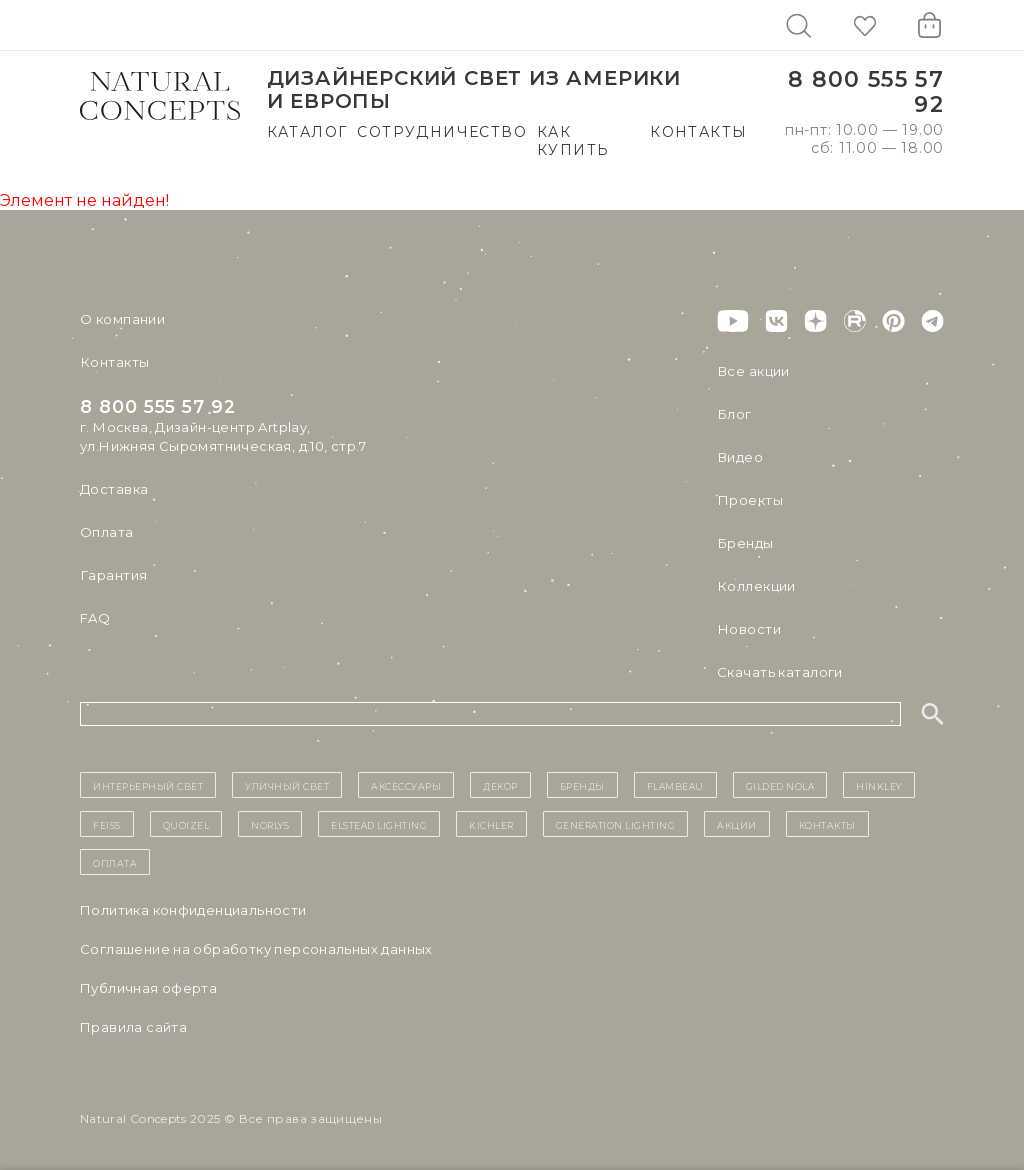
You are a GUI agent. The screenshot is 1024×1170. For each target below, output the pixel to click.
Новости (748, 629)
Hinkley (879, 785)
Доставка (114, 489)
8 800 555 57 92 (866, 92)
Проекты (749, 500)
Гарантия (113, 575)
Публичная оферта (148, 988)
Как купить (573, 141)
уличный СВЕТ (287, 785)
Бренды (744, 543)
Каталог (307, 132)
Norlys (270, 824)
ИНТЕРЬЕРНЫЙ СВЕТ (148, 785)
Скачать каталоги (779, 672)
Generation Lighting (616, 824)
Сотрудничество (442, 132)
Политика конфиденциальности (193, 910)
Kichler (491, 824)
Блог (734, 414)
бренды (582, 785)
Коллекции (756, 586)
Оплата (106, 532)
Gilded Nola (780, 785)
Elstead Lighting (379, 824)
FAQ (95, 618)
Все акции (753, 371)
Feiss (107, 824)
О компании (122, 319)
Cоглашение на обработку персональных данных (256, 949)
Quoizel (186, 824)
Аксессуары (406, 785)
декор (500, 785)
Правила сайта (133, 1027)
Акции (737, 824)
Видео (739, 457)
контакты (827, 824)
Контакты (698, 132)
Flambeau (675, 785)
